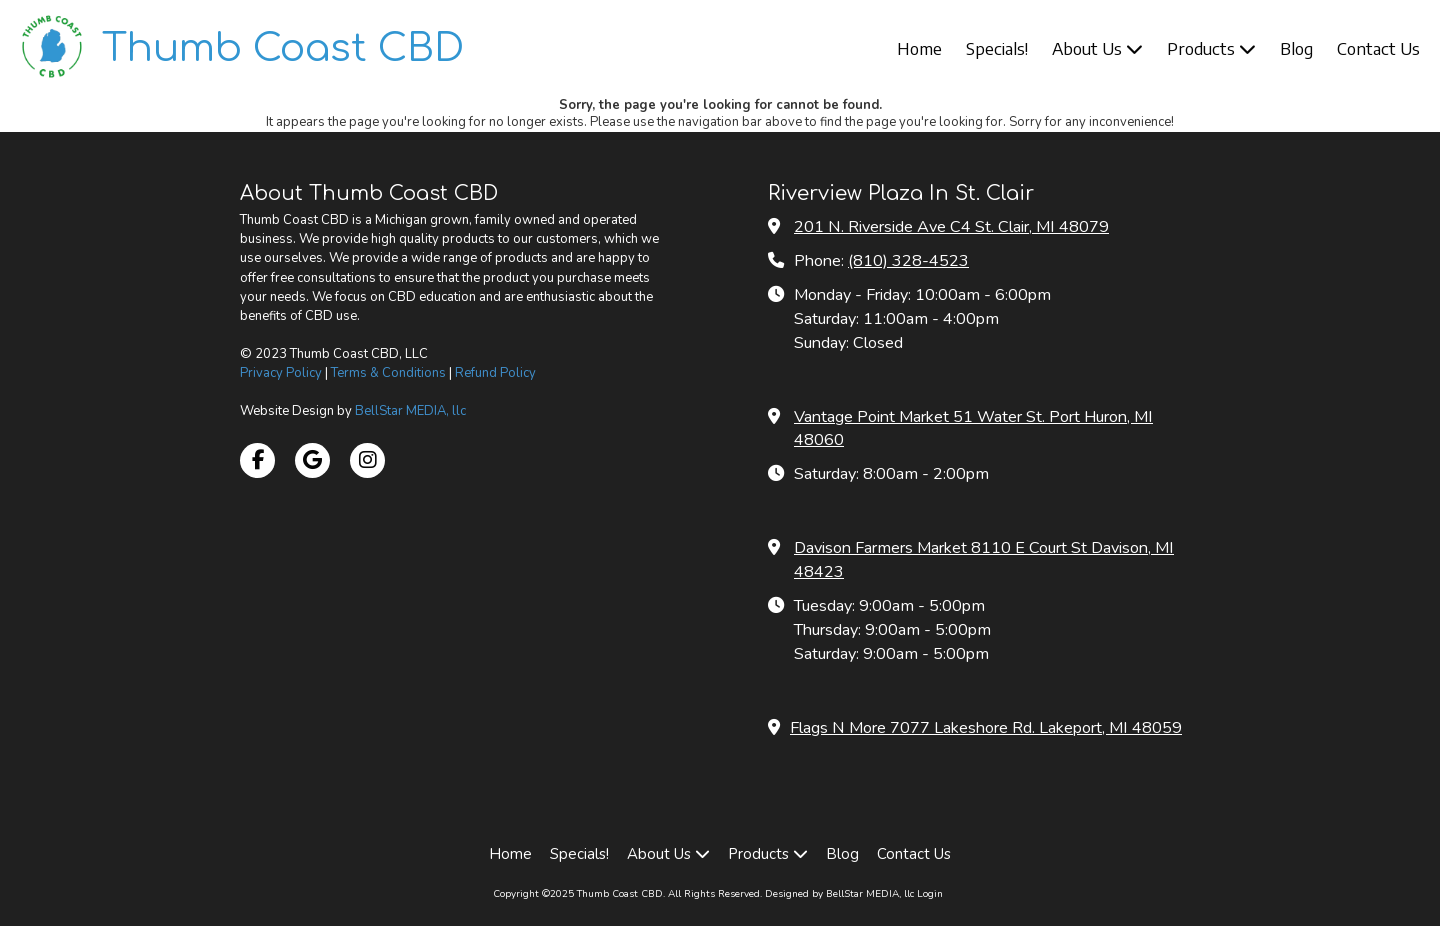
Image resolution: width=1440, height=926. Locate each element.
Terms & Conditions (388, 373)
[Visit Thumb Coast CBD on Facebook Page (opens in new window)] (257, 460)
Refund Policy (495, 373)
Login (930, 894)
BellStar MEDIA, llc (410, 411)
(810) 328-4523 (908, 261)
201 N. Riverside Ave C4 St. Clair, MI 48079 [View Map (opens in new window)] (951, 227)
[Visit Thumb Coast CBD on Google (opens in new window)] (312, 460)
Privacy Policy (281, 373)
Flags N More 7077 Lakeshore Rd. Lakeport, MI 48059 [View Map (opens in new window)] (986, 728)
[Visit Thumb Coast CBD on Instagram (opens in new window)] (367, 460)
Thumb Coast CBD (283, 48)
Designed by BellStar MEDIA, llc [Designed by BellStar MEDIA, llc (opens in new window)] (839, 894)
